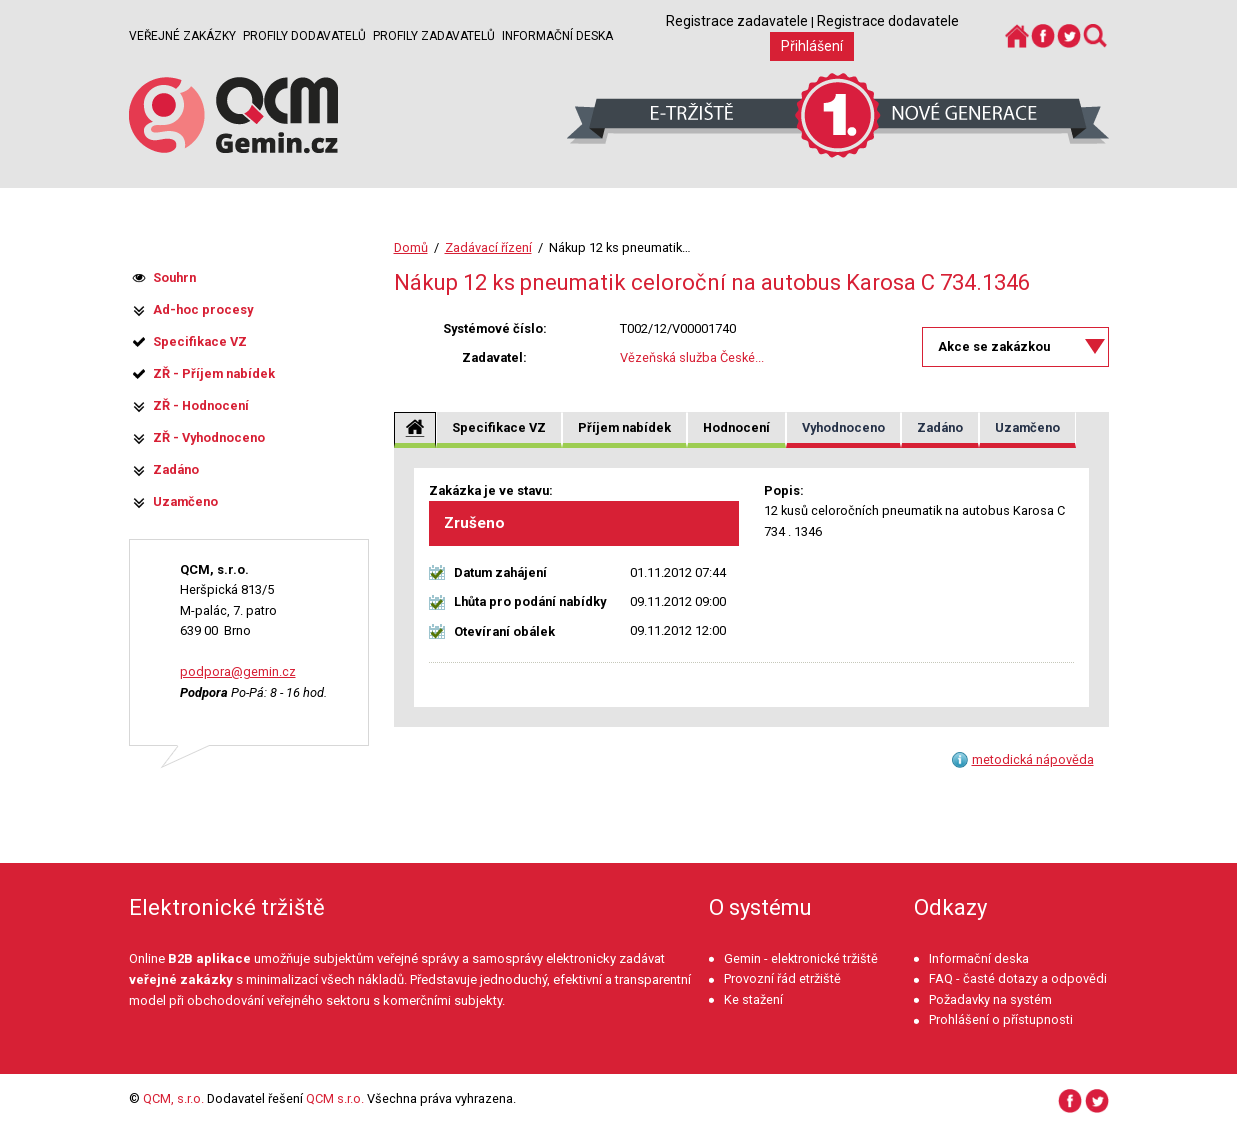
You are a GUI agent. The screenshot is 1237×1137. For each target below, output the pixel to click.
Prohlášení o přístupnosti (1001, 1019)
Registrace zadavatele (737, 21)
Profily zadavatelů (434, 36)
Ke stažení (753, 999)
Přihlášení (812, 46)
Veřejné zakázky (182, 36)
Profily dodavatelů (304, 36)
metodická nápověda (1033, 759)
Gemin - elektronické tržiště (801, 958)
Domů (411, 247)
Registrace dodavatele (888, 21)
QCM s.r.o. (335, 1098)
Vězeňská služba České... (692, 357)
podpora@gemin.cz (238, 671)
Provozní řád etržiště (782, 978)
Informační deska (557, 36)
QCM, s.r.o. (173, 1098)
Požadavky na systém (990, 999)
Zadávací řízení (488, 247)
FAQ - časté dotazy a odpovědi (1018, 978)
